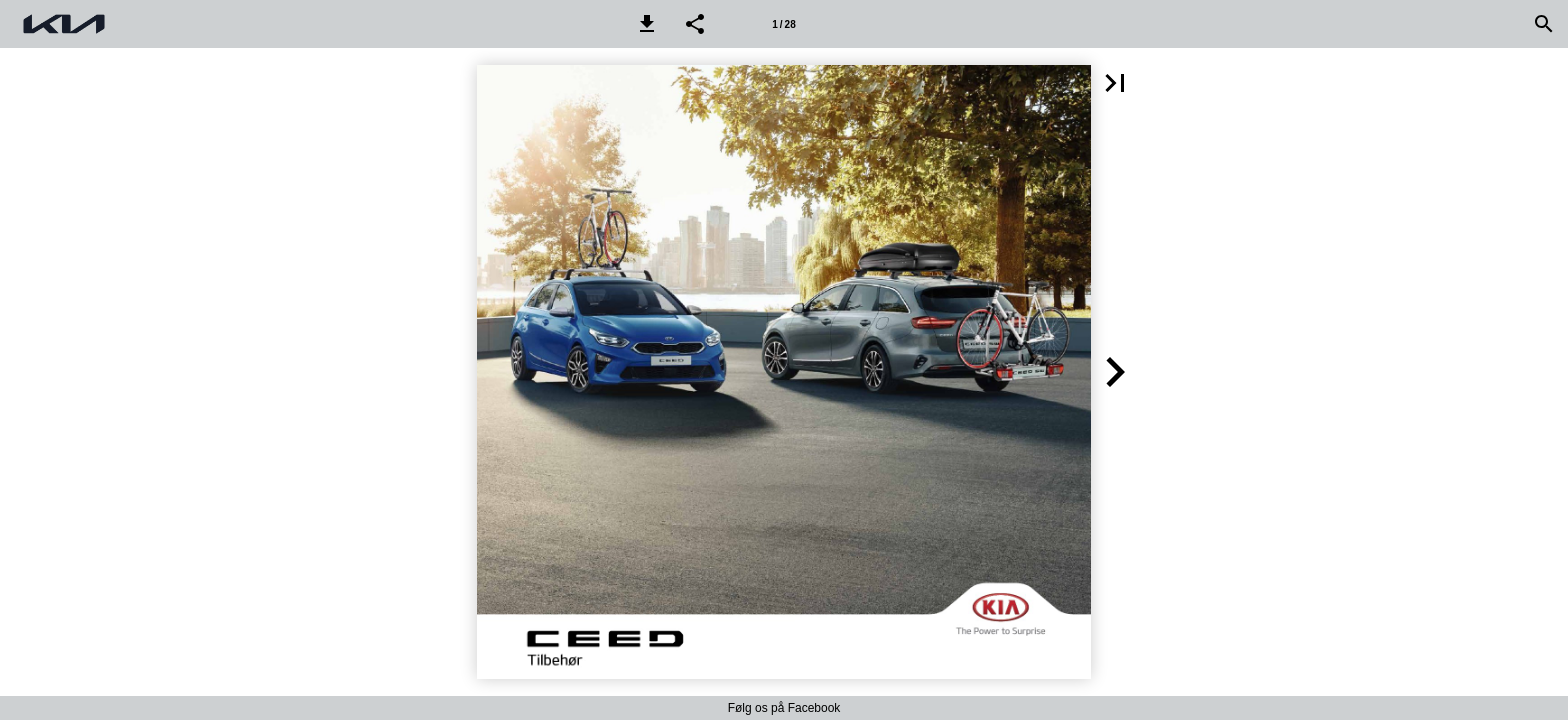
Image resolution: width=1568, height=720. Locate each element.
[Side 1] (784, 24)
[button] (647, 24)
